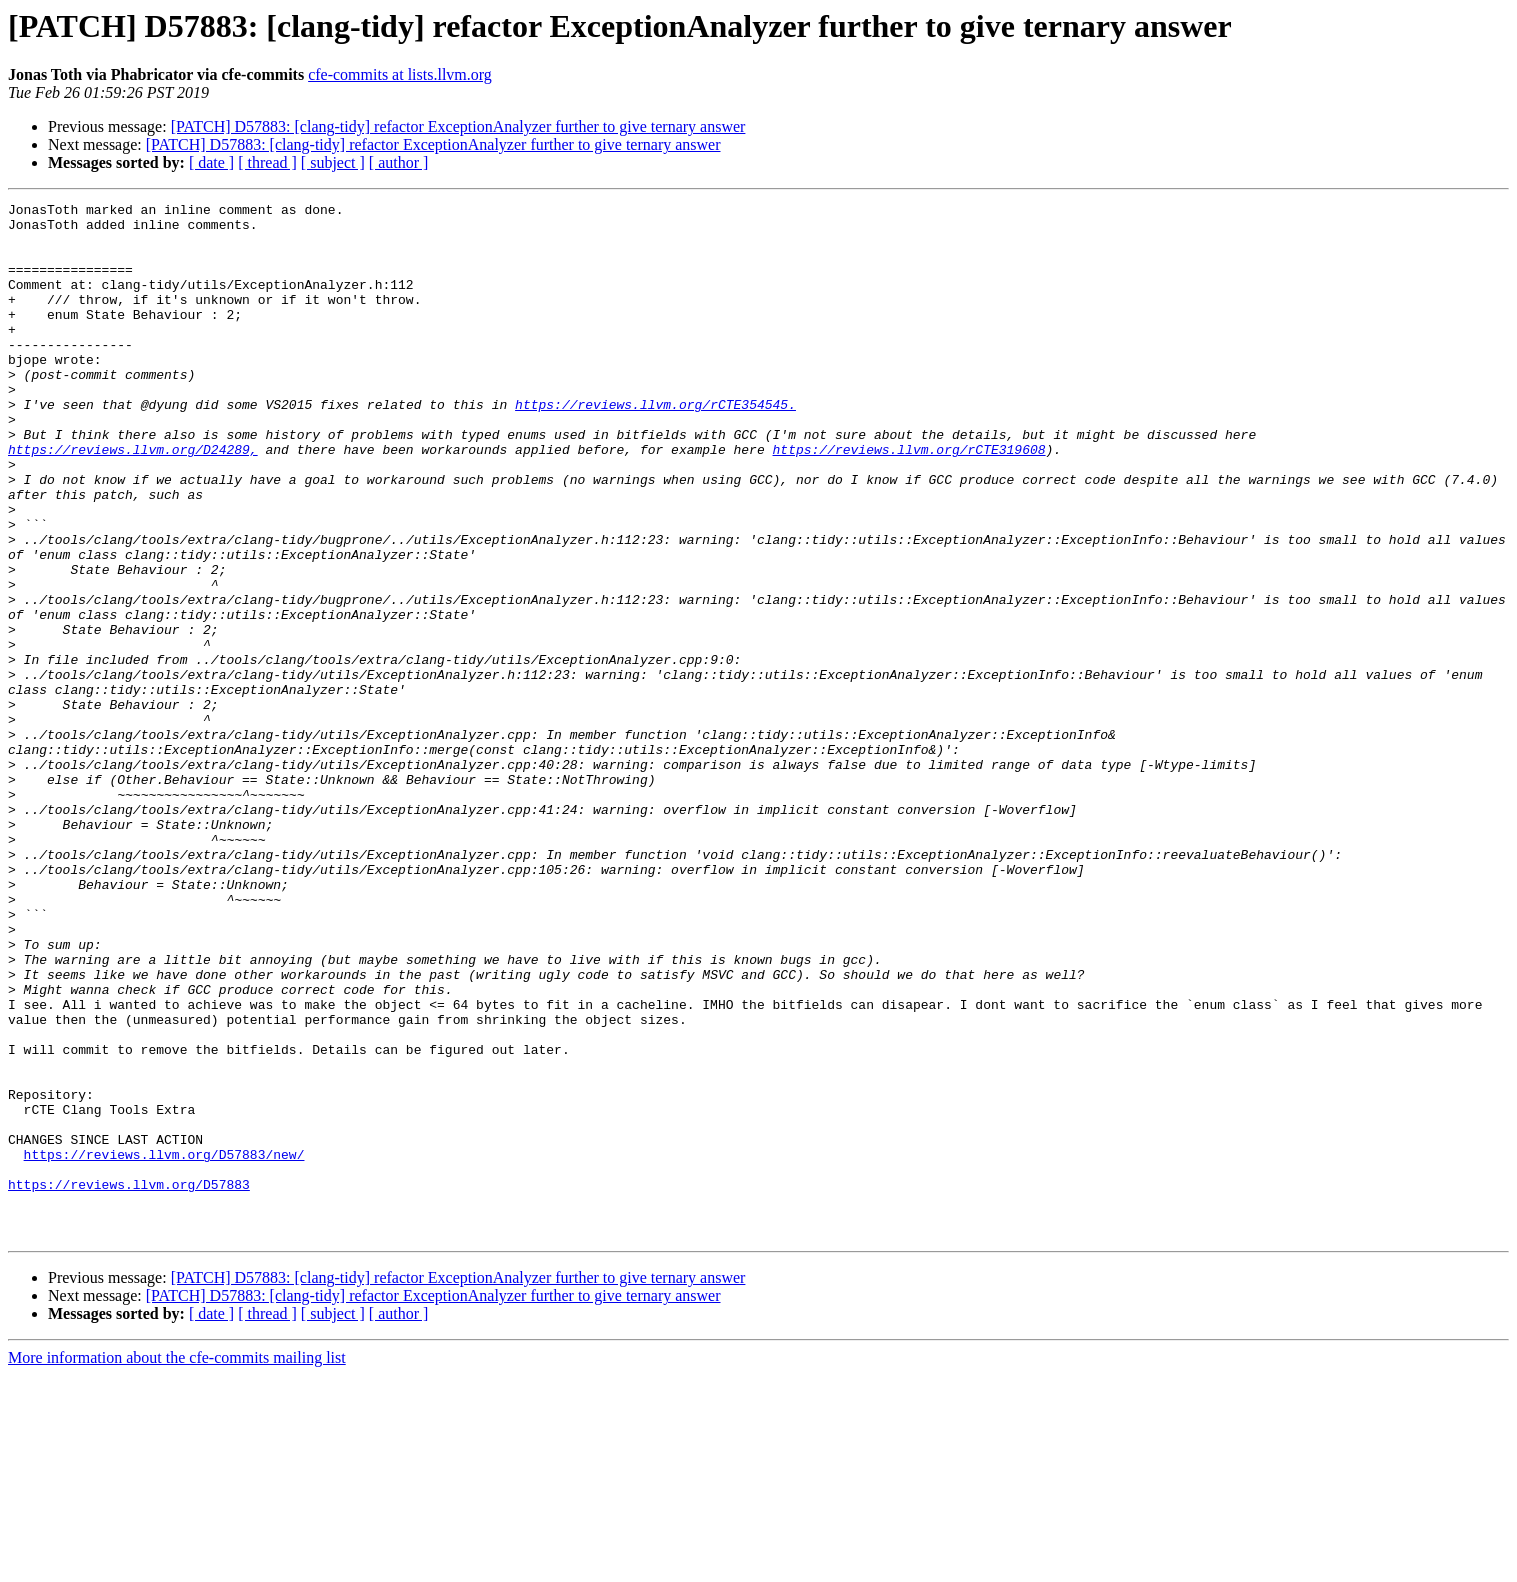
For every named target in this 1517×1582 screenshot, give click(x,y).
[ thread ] (267, 162)
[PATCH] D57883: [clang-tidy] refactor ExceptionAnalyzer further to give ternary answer (458, 126)
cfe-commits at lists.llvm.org (400, 74)
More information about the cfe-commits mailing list (177, 1564)
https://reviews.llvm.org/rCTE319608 (908, 500)
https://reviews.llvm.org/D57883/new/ (164, 1346)
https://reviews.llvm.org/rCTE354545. (655, 446)
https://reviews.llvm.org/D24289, (133, 500)
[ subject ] (333, 162)
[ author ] (399, 162)
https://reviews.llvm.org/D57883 (129, 1382)
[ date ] (211, 162)
